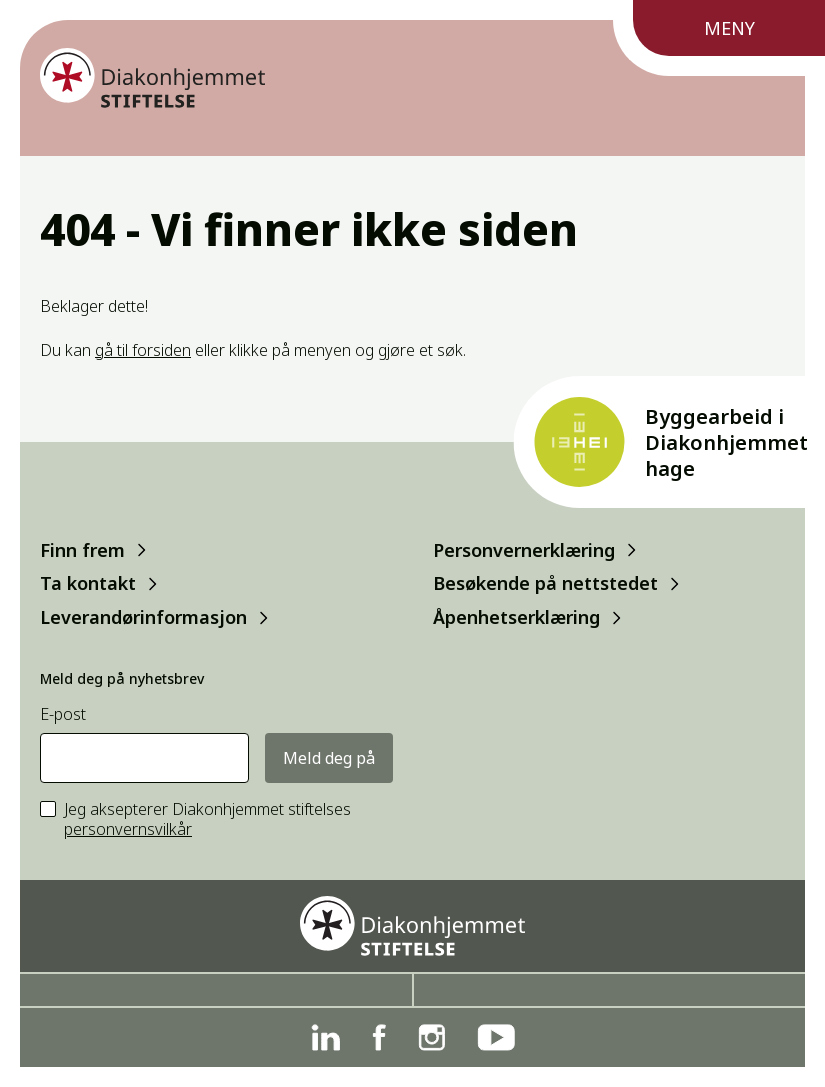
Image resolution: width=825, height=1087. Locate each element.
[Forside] (152, 78)
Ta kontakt (88, 583)
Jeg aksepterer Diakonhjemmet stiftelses (207, 820)
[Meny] (719, 38)
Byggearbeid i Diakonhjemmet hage (726, 442)
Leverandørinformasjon (143, 617)
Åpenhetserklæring (516, 617)
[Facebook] (379, 1037)
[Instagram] (431, 1037)
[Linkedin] (325, 1037)
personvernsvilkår (128, 829)
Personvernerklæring (524, 549)
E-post (63, 714)
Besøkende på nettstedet (545, 583)
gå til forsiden (143, 350)
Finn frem (82, 549)
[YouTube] (496, 1037)
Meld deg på (329, 758)
